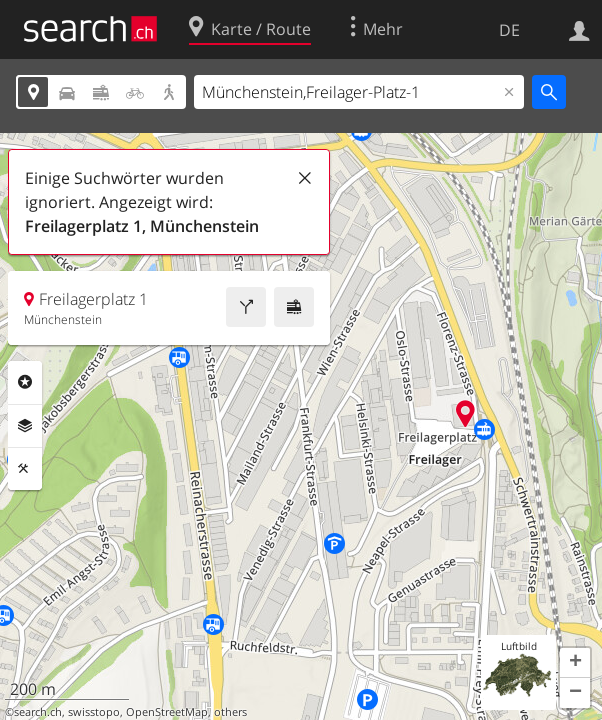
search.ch (38, 712)
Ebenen (25, 426)
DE (509, 30)
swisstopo (94, 712)
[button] (575, 663)
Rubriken (25, 382)
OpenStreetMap (167, 712)
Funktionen (25, 469)
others (230, 712)
